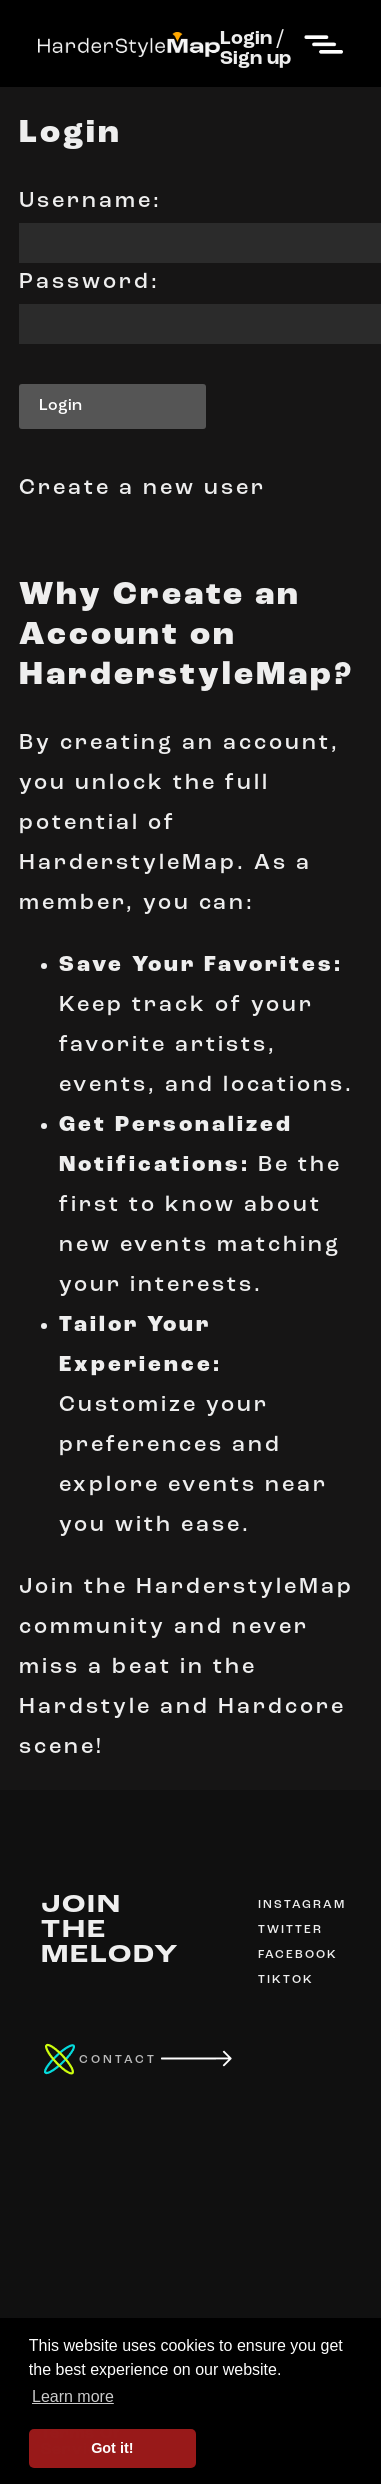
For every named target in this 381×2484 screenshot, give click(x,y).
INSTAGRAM (302, 1905)
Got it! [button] (112, 2448)
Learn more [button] (73, 2396)
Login (246, 39)
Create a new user (142, 488)
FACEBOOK (298, 1955)
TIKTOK (286, 1980)
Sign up (255, 59)
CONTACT (118, 2060)
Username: (90, 201)
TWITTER (290, 1930)
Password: (89, 282)
